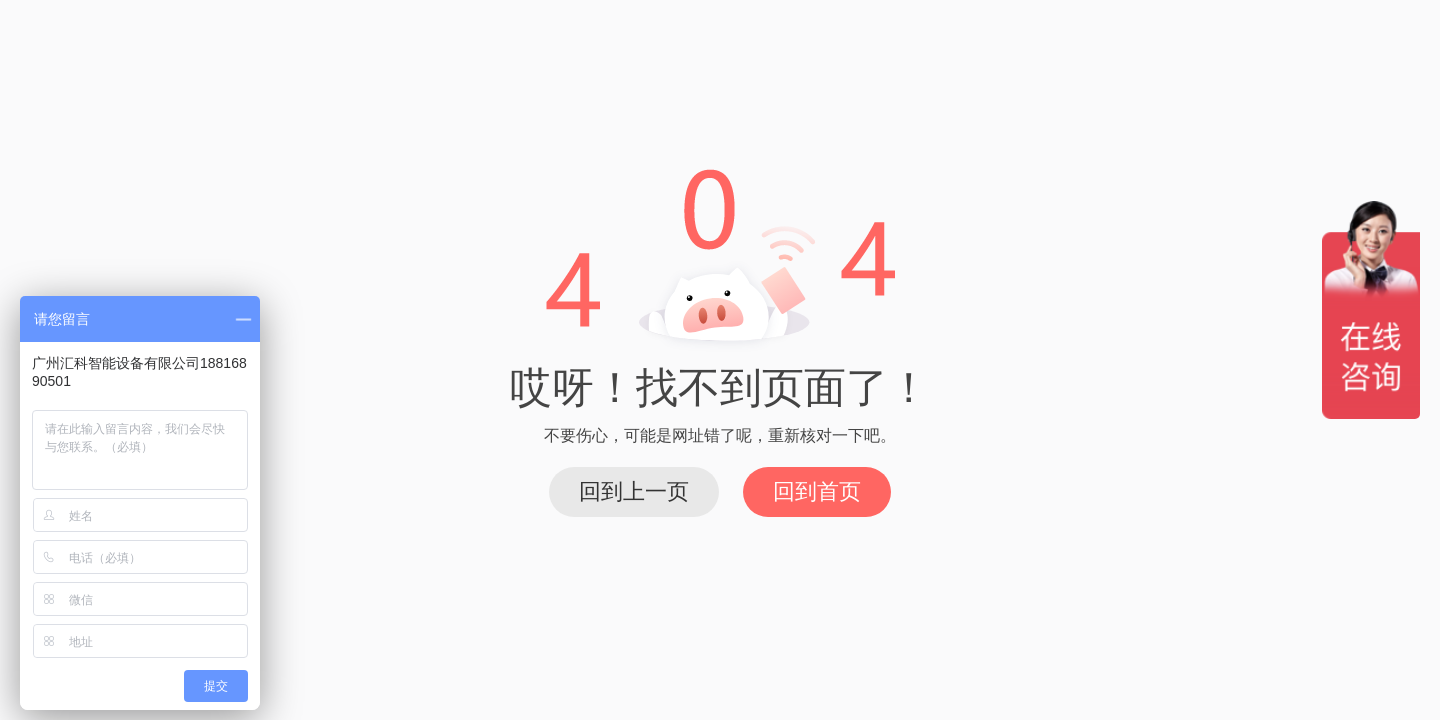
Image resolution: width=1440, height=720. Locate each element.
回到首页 (817, 491)
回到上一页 (634, 491)
